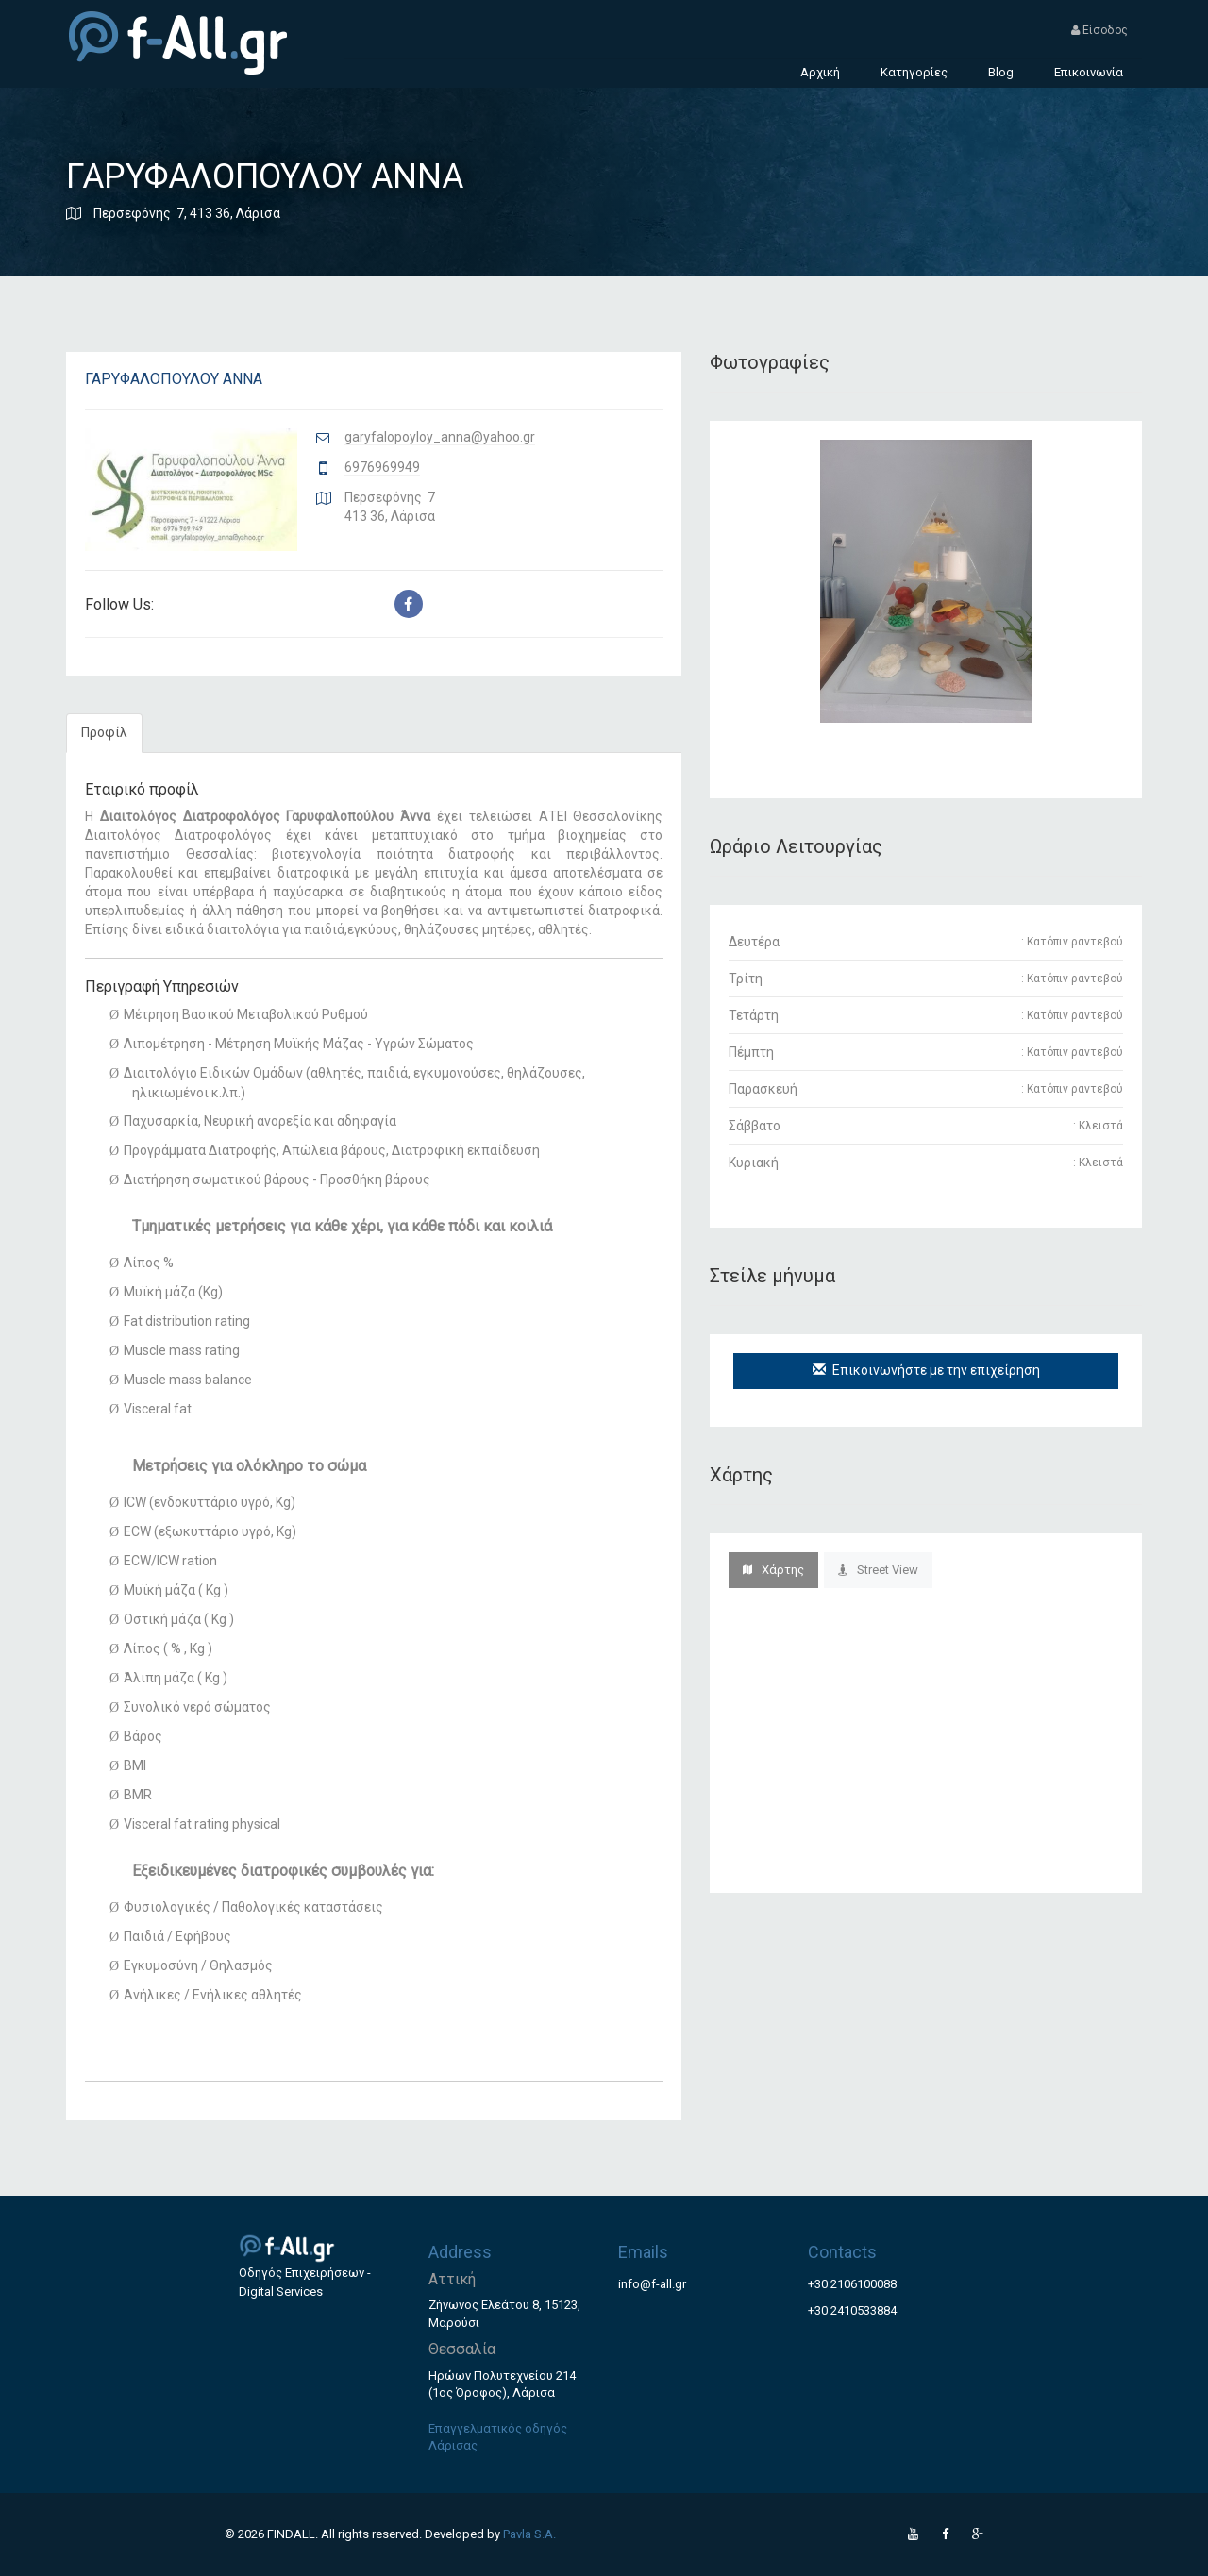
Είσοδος (1099, 30)
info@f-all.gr (652, 2284)
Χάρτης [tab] (773, 1570)
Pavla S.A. (529, 2534)
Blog (1001, 72)
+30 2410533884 (852, 2310)
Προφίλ (104, 732)
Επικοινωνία (1088, 72)
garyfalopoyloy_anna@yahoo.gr (439, 436)
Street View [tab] (878, 1570)
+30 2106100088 (852, 2284)
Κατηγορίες (914, 72)
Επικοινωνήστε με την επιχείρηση (926, 1370)
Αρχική (820, 72)
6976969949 (382, 467)
